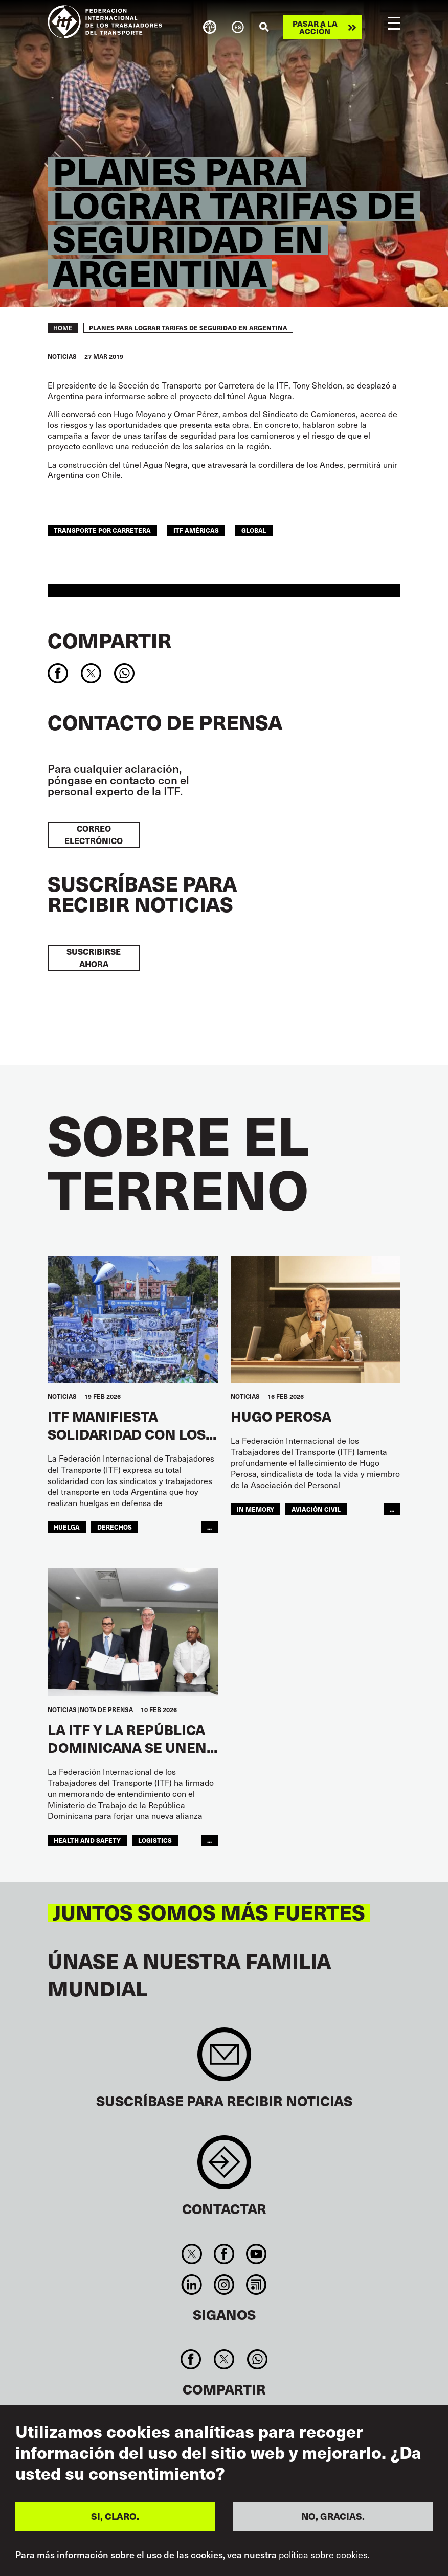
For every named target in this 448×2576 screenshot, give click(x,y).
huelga (67, 1526)
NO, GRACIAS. (333, 2516)
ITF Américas (196, 530)
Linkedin (192, 2284)
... (209, 1526)
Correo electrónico (93, 835)
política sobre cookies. (324, 2554)
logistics (155, 1840)
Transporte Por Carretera (102, 530)
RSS (256, 2284)
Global (253, 530)
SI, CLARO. (115, 2516)
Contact (224, 2167)
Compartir (109, 640)
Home (63, 328)
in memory (255, 1508)
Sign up (224, 2059)
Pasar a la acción (315, 27)
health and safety (87, 1840)
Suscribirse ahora (93, 958)
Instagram (224, 2284)
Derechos (114, 1526)
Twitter (192, 2254)
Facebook (224, 2254)
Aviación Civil (316, 1508)
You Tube (256, 2254)
